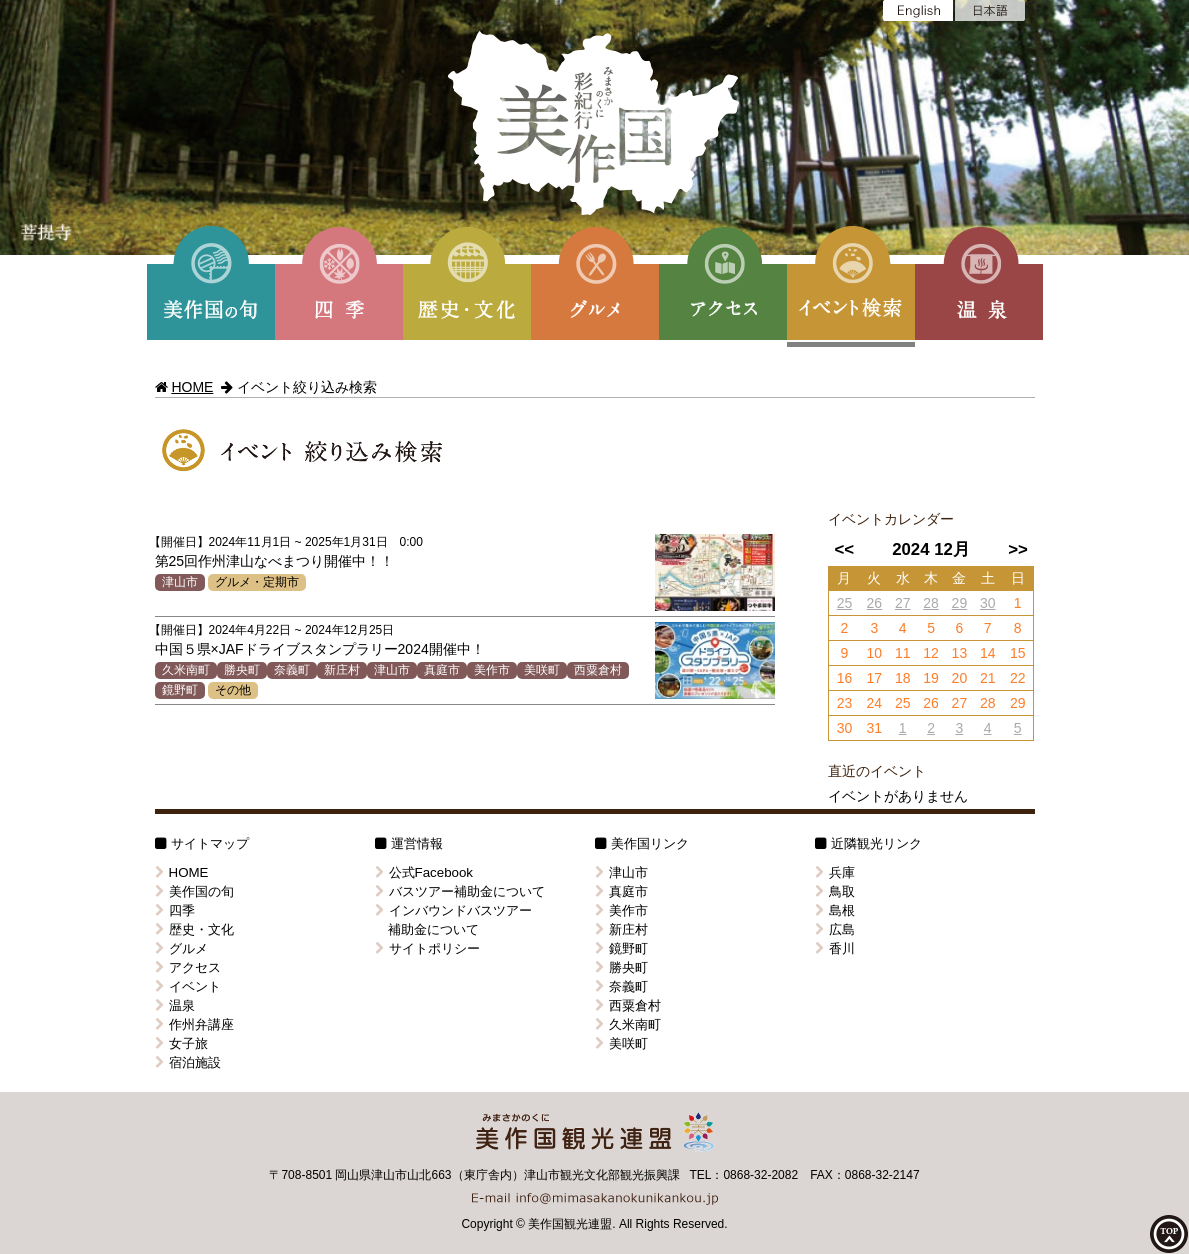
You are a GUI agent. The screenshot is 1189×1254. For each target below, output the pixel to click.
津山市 (180, 582)
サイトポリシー (427, 948)
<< (844, 549)
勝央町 (242, 670)
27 (903, 603)
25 (845, 603)
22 (1018, 678)
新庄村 (342, 670)
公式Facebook (424, 872)
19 (931, 678)
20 (960, 678)
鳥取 (835, 891)
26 (875, 603)
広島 (835, 929)
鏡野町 (180, 690)
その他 (233, 690)
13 (960, 653)
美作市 (492, 670)
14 (988, 653)
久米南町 (186, 670)
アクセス (188, 967)
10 (875, 653)
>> (1018, 549)
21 (988, 678)
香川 (835, 948)
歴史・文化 (194, 929)
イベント (188, 986)
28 (931, 603)
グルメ (181, 948)
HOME (192, 387)
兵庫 (835, 872)
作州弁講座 (194, 1024)
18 (903, 678)
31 (875, 728)
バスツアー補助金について (460, 891)
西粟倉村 (598, 670)
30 (988, 603)
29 (960, 603)
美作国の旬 (194, 891)
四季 (175, 910)
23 (845, 703)
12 (931, 653)
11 (903, 653)
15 (1018, 653)
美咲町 (542, 670)
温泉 (175, 1005)
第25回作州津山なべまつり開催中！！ (275, 561)
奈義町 (292, 670)
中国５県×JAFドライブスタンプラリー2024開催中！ (320, 649)
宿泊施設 (188, 1062)
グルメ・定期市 (257, 582)
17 (875, 678)
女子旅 (181, 1043)
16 (845, 678)
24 (875, 703)
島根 (835, 910)
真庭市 (442, 670)
